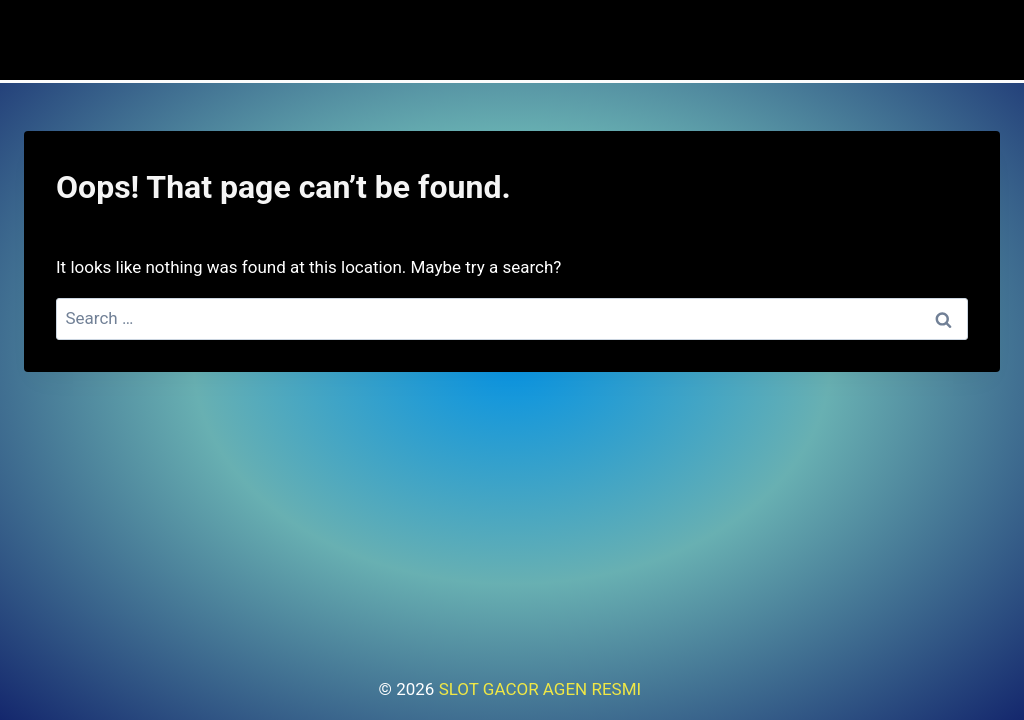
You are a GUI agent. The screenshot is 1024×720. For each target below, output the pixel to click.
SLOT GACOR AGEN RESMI (542, 689)
